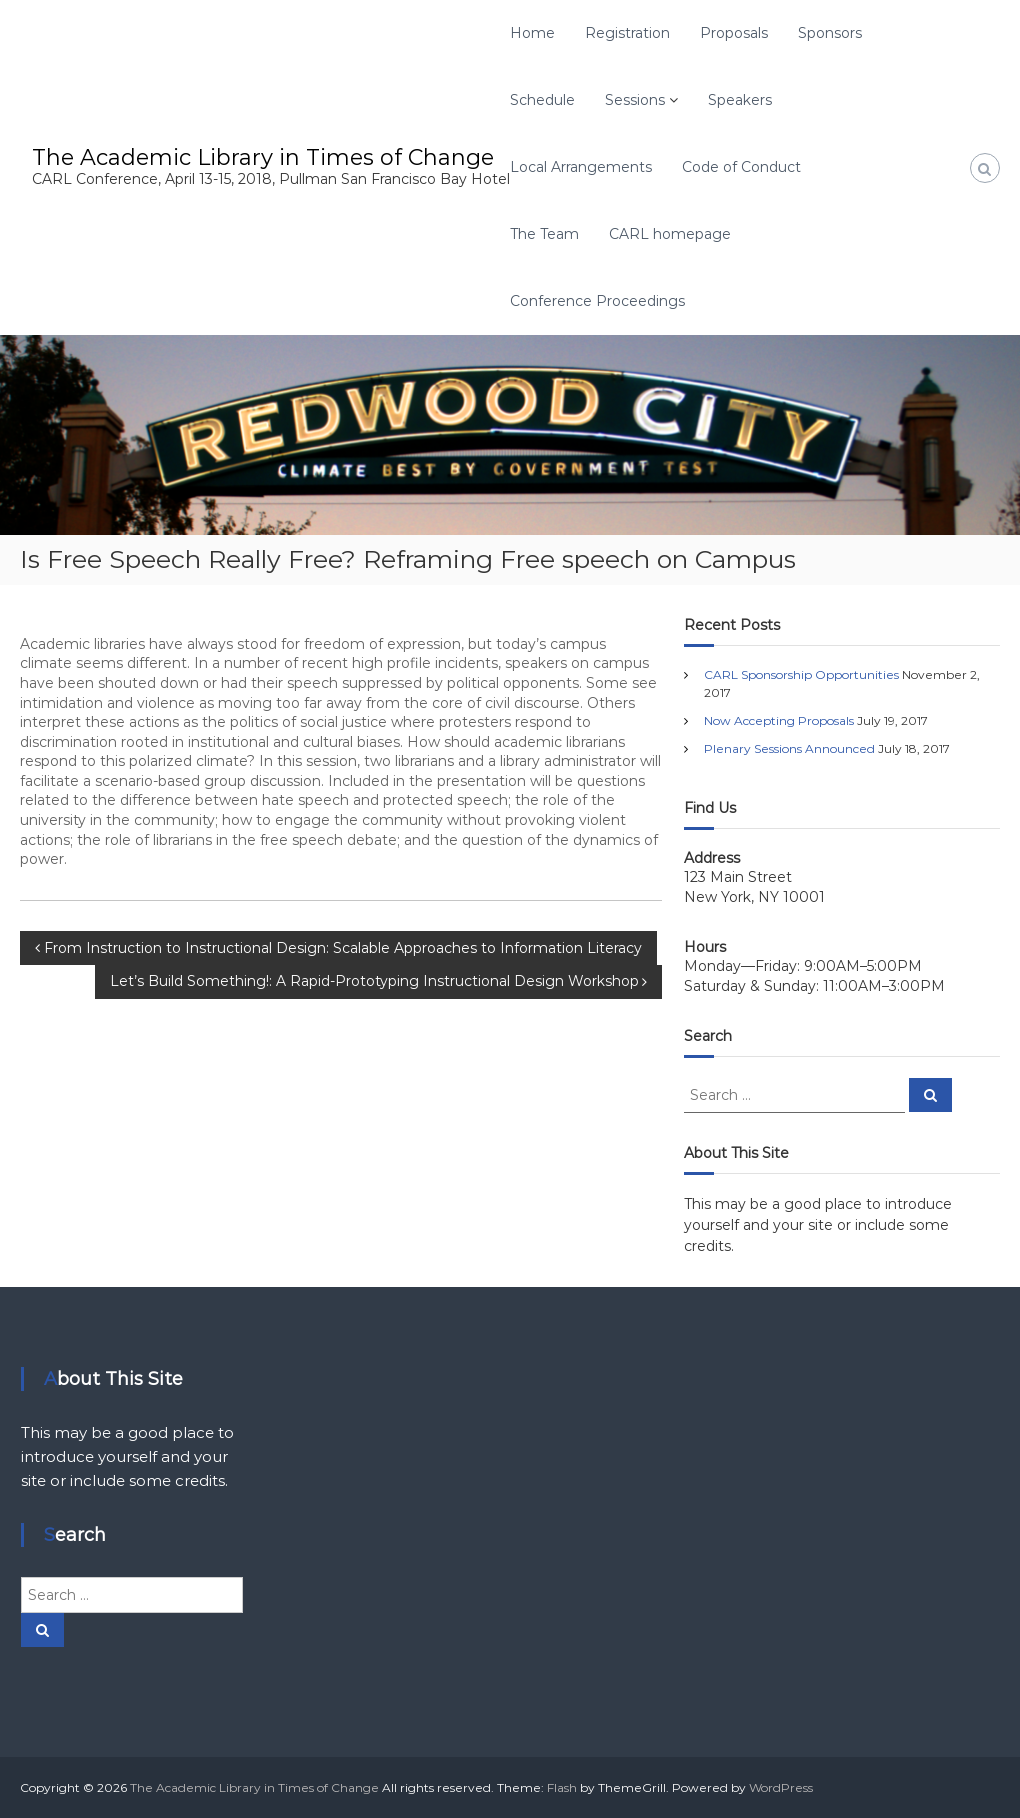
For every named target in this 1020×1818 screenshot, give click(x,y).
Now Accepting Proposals (779, 720)
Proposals (734, 33)
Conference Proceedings (597, 301)
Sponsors (830, 33)
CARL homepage (670, 234)
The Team (544, 234)
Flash (562, 1787)
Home (532, 33)
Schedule (542, 100)
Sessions (635, 100)
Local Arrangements (581, 167)
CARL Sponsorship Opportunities (801, 674)
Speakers (740, 100)
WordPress (781, 1787)
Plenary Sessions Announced (789, 748)
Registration (627, 33)
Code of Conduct (741, 167)
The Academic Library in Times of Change (263, 157)
